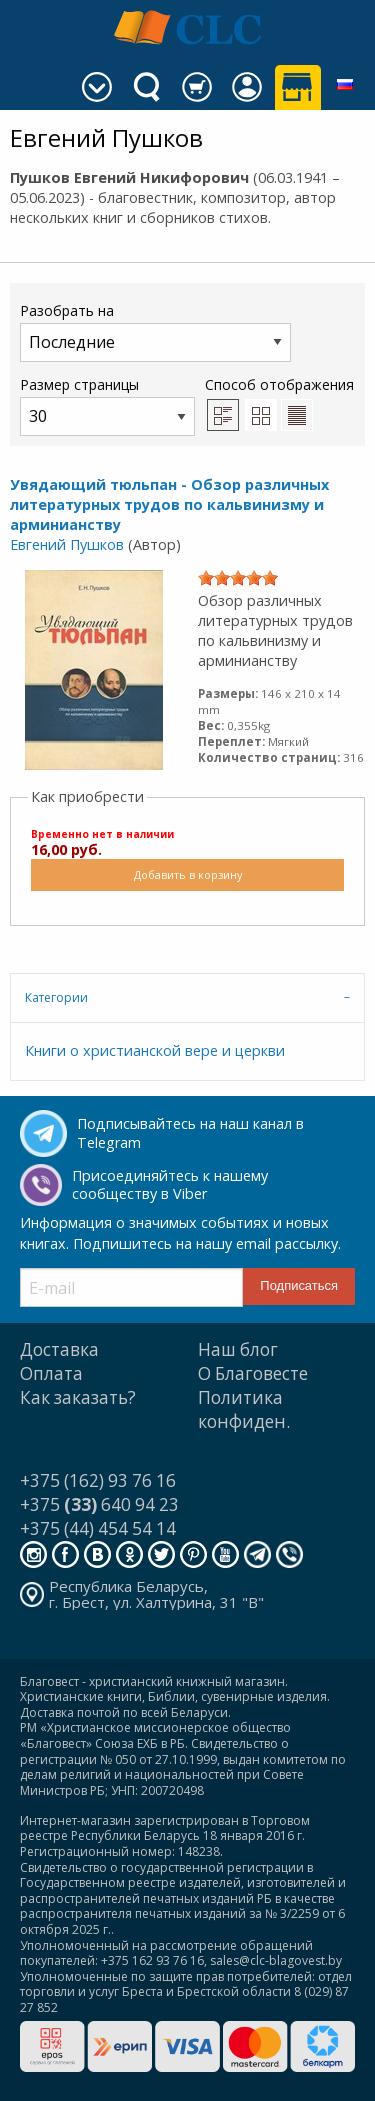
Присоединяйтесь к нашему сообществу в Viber (170, 1185)
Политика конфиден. (244, 1409)
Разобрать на (155, 331)
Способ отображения (279, 403)
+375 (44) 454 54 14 (98, 1528)
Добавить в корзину (188, 874)
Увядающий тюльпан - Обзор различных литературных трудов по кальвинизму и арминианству (169, 504)
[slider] (238, 578)
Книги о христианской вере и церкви (155, 1050)
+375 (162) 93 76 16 (98, 1480)
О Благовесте (253, 1373)
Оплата (51, 1373)
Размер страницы (107, 405)
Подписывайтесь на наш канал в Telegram (190, 1133)
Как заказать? (78, 1397)
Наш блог (238, 1349)
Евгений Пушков (67, 544)
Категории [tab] (56, 997)
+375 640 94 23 (99, 1504)
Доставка (59, 1349)
